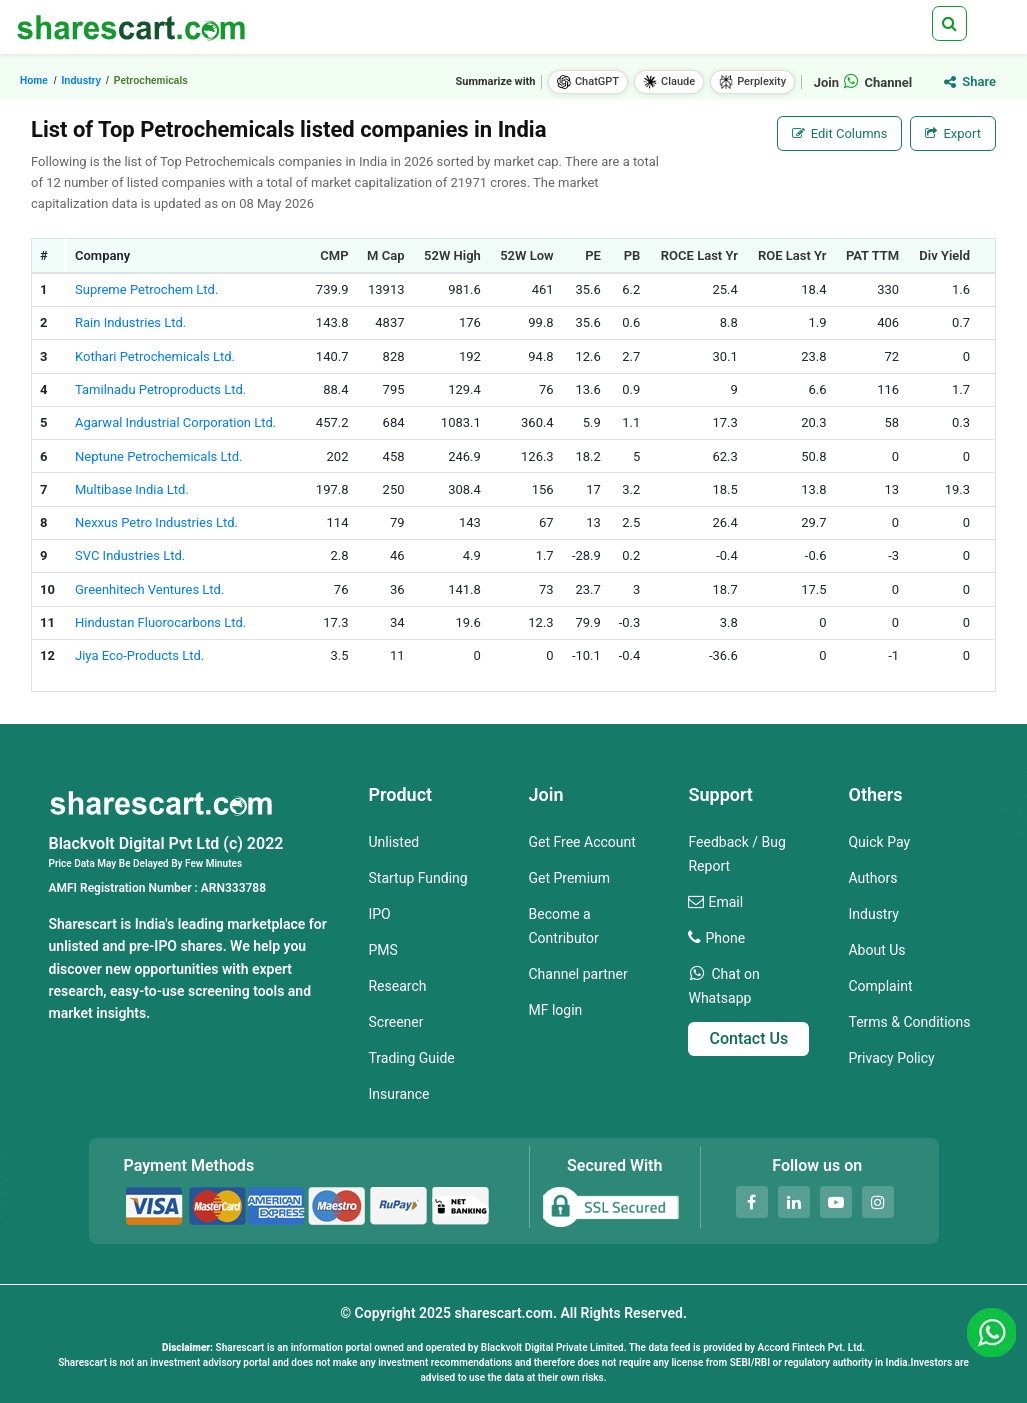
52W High (452, 255)
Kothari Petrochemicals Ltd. (155, 356)
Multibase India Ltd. (132, 489)
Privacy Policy (891, 1058)
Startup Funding (417, 878)
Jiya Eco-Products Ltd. (139, 655)
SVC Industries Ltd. (130, 555)
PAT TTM (872, 255)
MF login (555, 1010)
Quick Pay (879, 842)
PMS (382, 950)
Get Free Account (581, 842)
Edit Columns (840, 133)
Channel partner (577, 974)
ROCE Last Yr (699, 255)
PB (632, 255)
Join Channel (863, 82)
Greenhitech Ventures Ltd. (149, 589)
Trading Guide (411, 1058)
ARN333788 (233, 888)
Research (397, 986)
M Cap (385, 255)
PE (593, 255)
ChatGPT (588, 82)
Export (953, 133)
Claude (669, 82)
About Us (876, 950)
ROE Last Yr (792, 255)
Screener (395, 1022)
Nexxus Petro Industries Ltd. (156, 522)
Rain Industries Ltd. (130, 322)
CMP (334, 255)
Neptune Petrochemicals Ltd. (159, 456)
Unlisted (393, 842)
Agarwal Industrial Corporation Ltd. (175, 422)
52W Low (526, 255)
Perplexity (752, 82)
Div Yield (944, 255)
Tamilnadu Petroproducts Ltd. (160, 389)
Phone (725, 938)
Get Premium (569, 878)
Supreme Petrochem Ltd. (146, 289)
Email (725, 902)
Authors (872, 878)
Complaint (880, 986)
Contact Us (748, 1038)
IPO (379, 914)
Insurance (398, 1094)
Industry (873, 914)
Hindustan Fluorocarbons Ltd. (160, 622)
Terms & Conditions (909, 1022)
